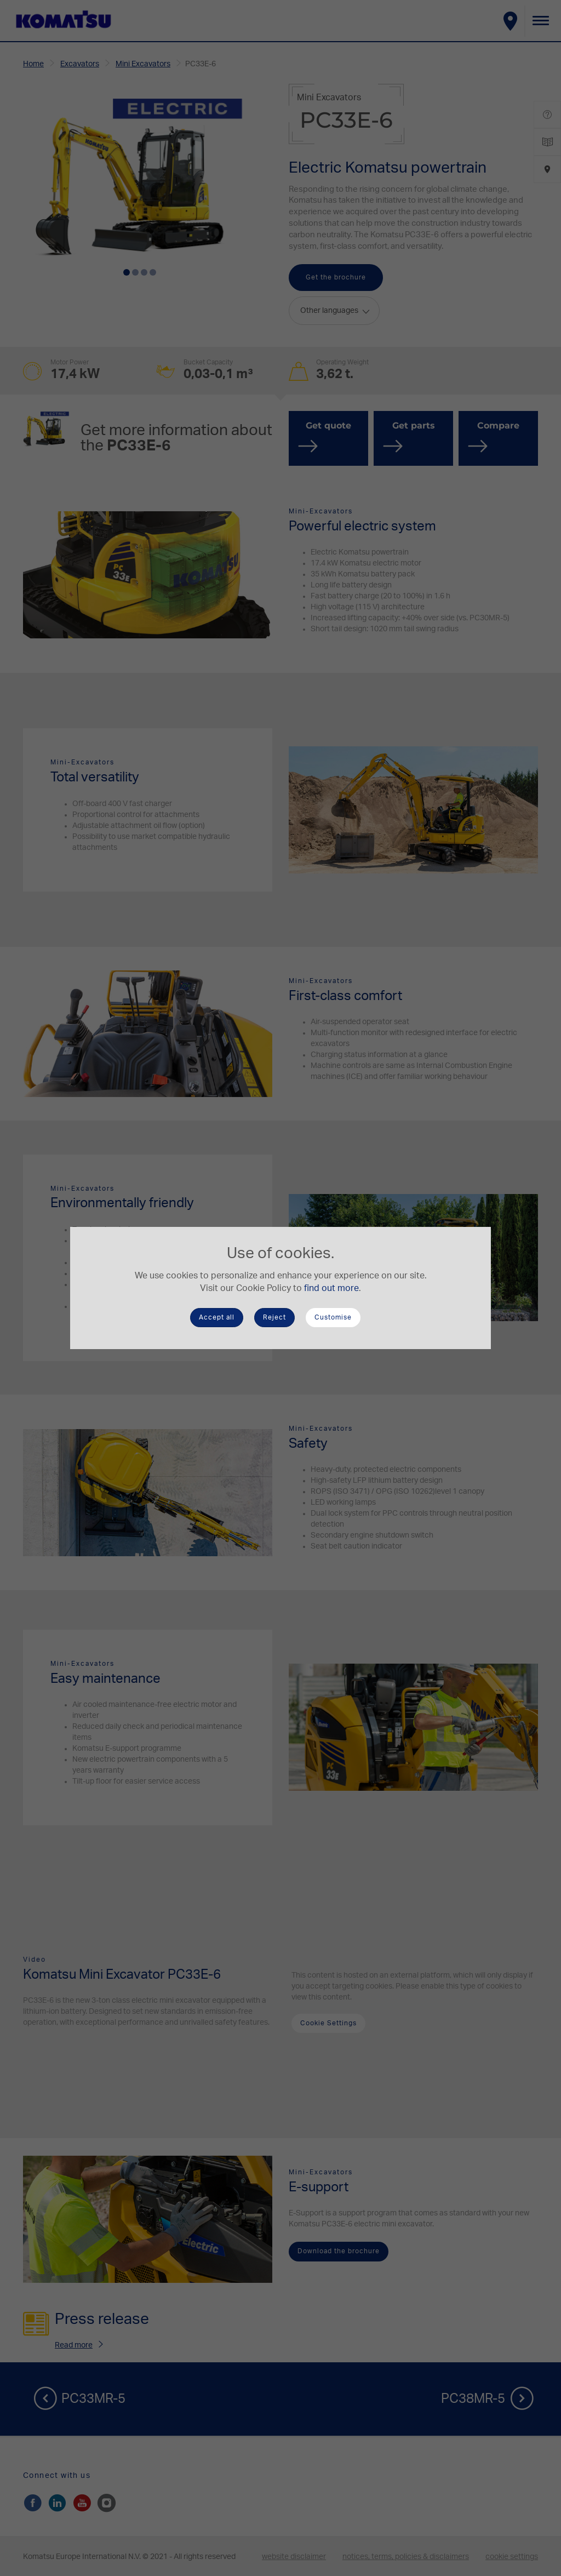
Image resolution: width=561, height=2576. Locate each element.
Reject (274, 1317)
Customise (333, 1317)
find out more (331, 1288)
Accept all (216, 1317)
